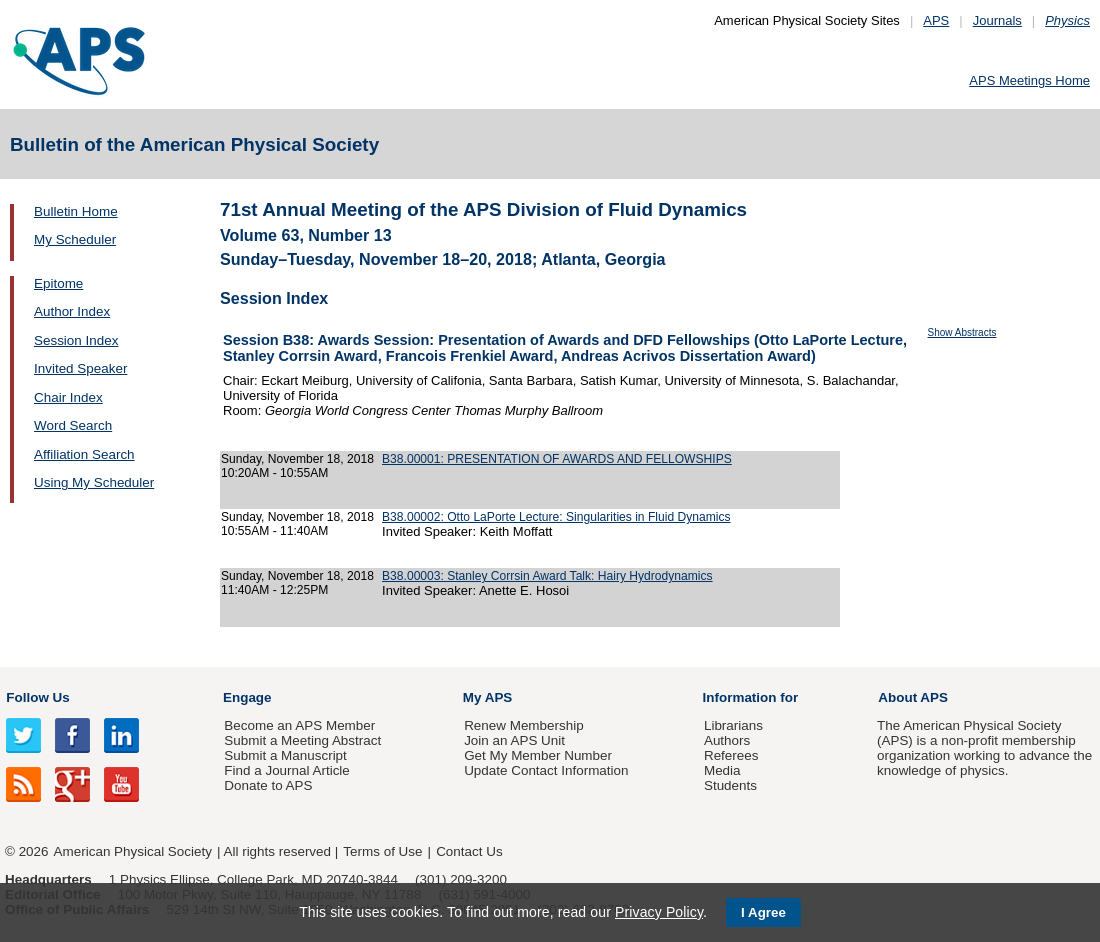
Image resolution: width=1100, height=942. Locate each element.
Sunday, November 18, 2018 (297, 459)
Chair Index (68, 397)
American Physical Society (133, 851)
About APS (913, 697)
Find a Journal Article (286, 770)
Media (722, 770)
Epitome (58, 283)
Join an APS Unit (514, 740)
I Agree (763, 912)
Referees (731, 755)
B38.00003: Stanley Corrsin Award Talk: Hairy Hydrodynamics (547, 576)
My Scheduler (75, 239)
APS (936, 20)
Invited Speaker (80, 368)
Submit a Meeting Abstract (302, 740)
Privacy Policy (659, 912)
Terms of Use (382, 851)
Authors (727, 740)
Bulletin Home (76, 211)
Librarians (733, 725)
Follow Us (37, 697)
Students (730, 785)
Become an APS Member (299, 725)
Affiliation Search (84, 454)
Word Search (73, 425)
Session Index (76, 340)
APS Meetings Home (1029, 80)
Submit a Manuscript (285, 755)
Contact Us (469, 851)
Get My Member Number (538, 755)
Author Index (72, 311)
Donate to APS (268, 785)
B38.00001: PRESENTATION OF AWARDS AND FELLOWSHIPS (557, 459)
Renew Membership (524, 725)
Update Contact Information (546, 770)
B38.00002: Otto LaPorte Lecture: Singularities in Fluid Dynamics (556, 517)
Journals (997, 20)
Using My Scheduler (94, 482)
